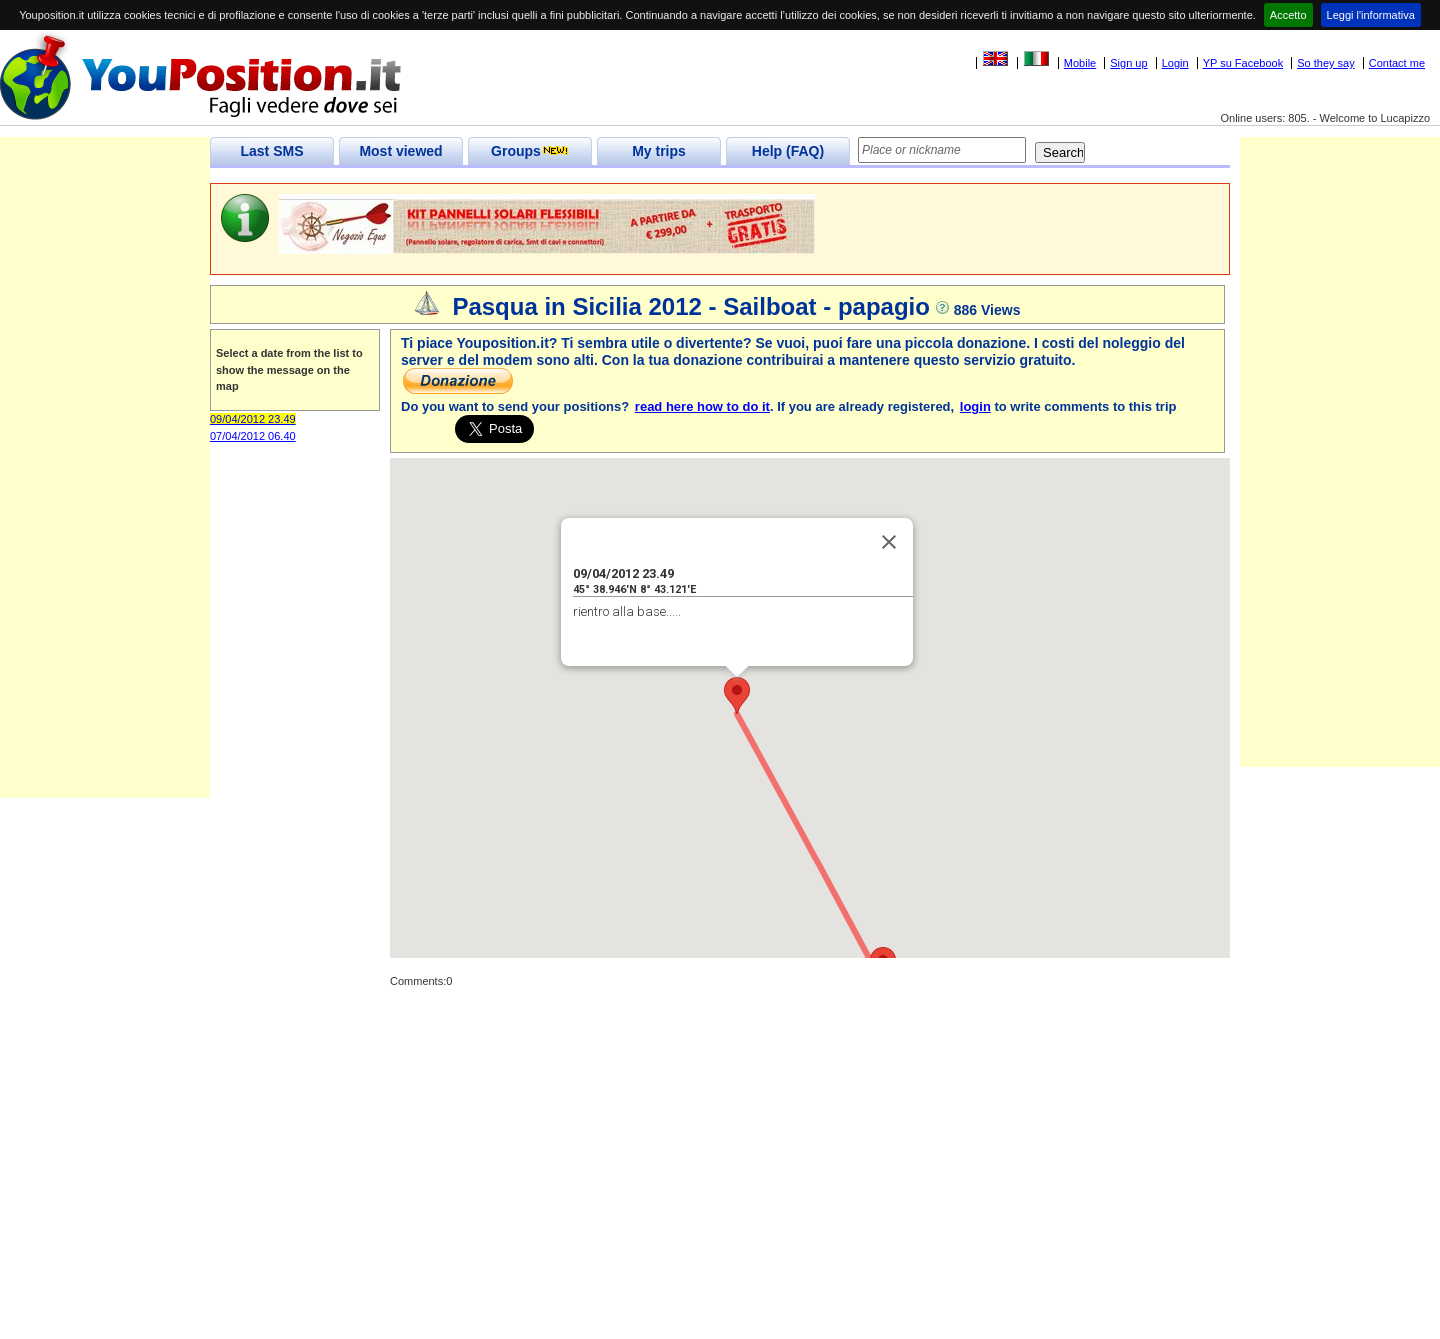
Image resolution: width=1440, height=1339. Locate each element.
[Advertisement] (105, 498)
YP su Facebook (1243, 63)
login (975, 406)
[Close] (889, 542)
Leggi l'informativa (1371, 15)
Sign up (1128, 63)
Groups (530, 151)
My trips (659, 151)
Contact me (1397, 63)
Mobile (1080, 63)
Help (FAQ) (788, 151)
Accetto (1288, 15)
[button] (737, 695)
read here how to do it (702, 406)
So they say (1325, 63)
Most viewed (400, 151)
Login (1175, 63)
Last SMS (271, 151)
